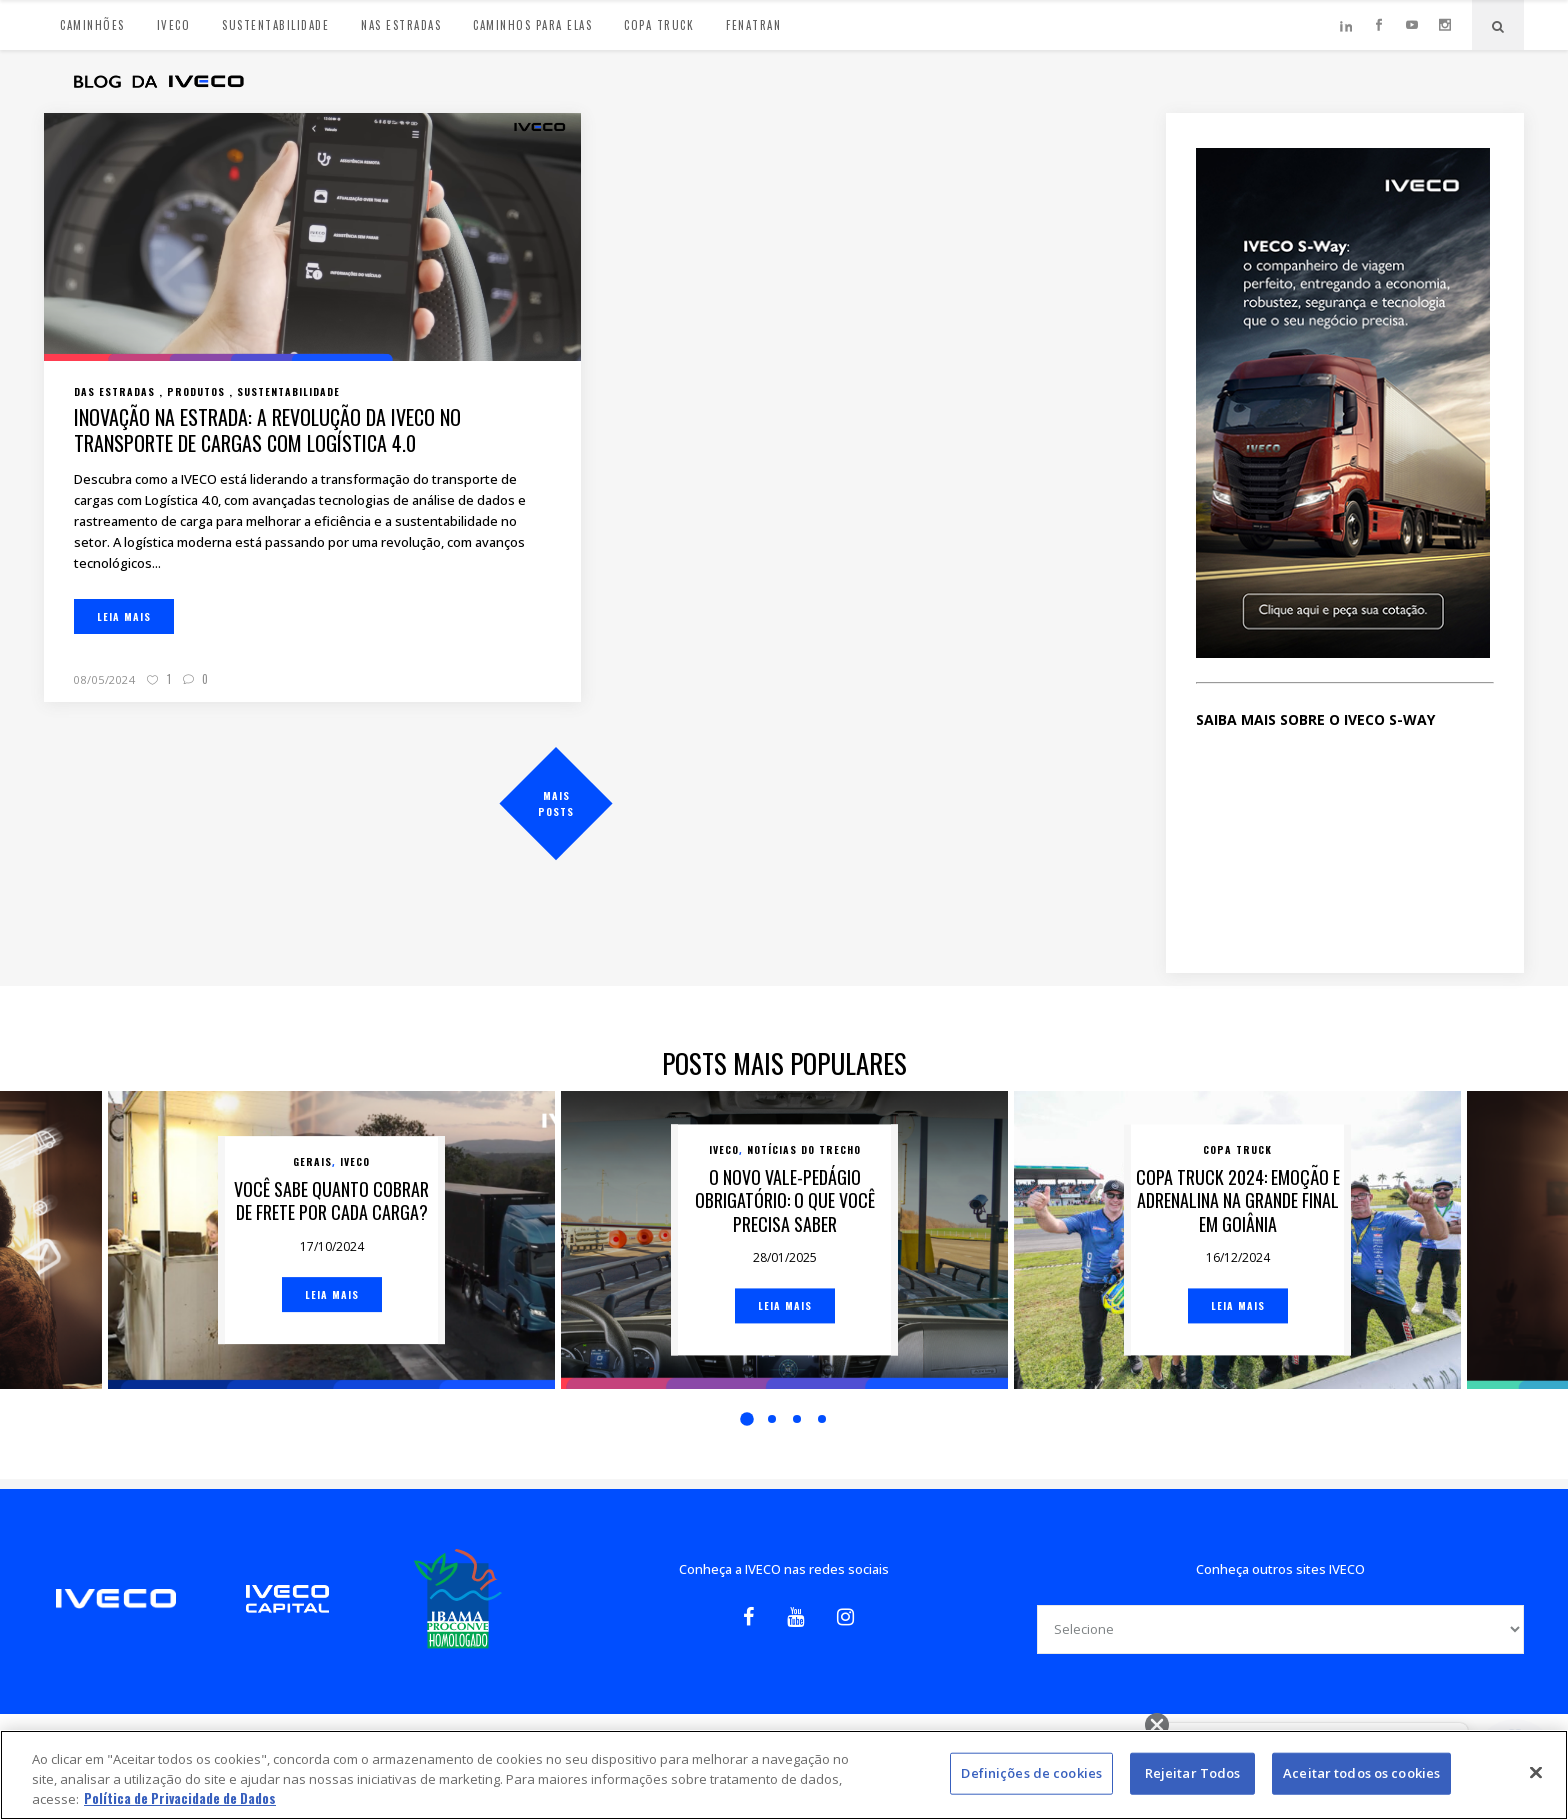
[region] (784, 1775)
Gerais (312, 1161)
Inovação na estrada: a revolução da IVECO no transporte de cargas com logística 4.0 (267, 430)
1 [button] (747, 1419)
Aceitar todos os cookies (1361, 1773)
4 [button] (822, 1419)
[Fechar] (1536, 1773)
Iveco (355, 1161)
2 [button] (772, 1419)
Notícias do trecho (804, 1149)
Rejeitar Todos (1193, 1773)
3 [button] (797, 1419)
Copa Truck (1237, 1149)
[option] (784, 1240)
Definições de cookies (1031, 1773)
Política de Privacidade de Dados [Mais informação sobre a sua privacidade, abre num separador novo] (180, 1798)
